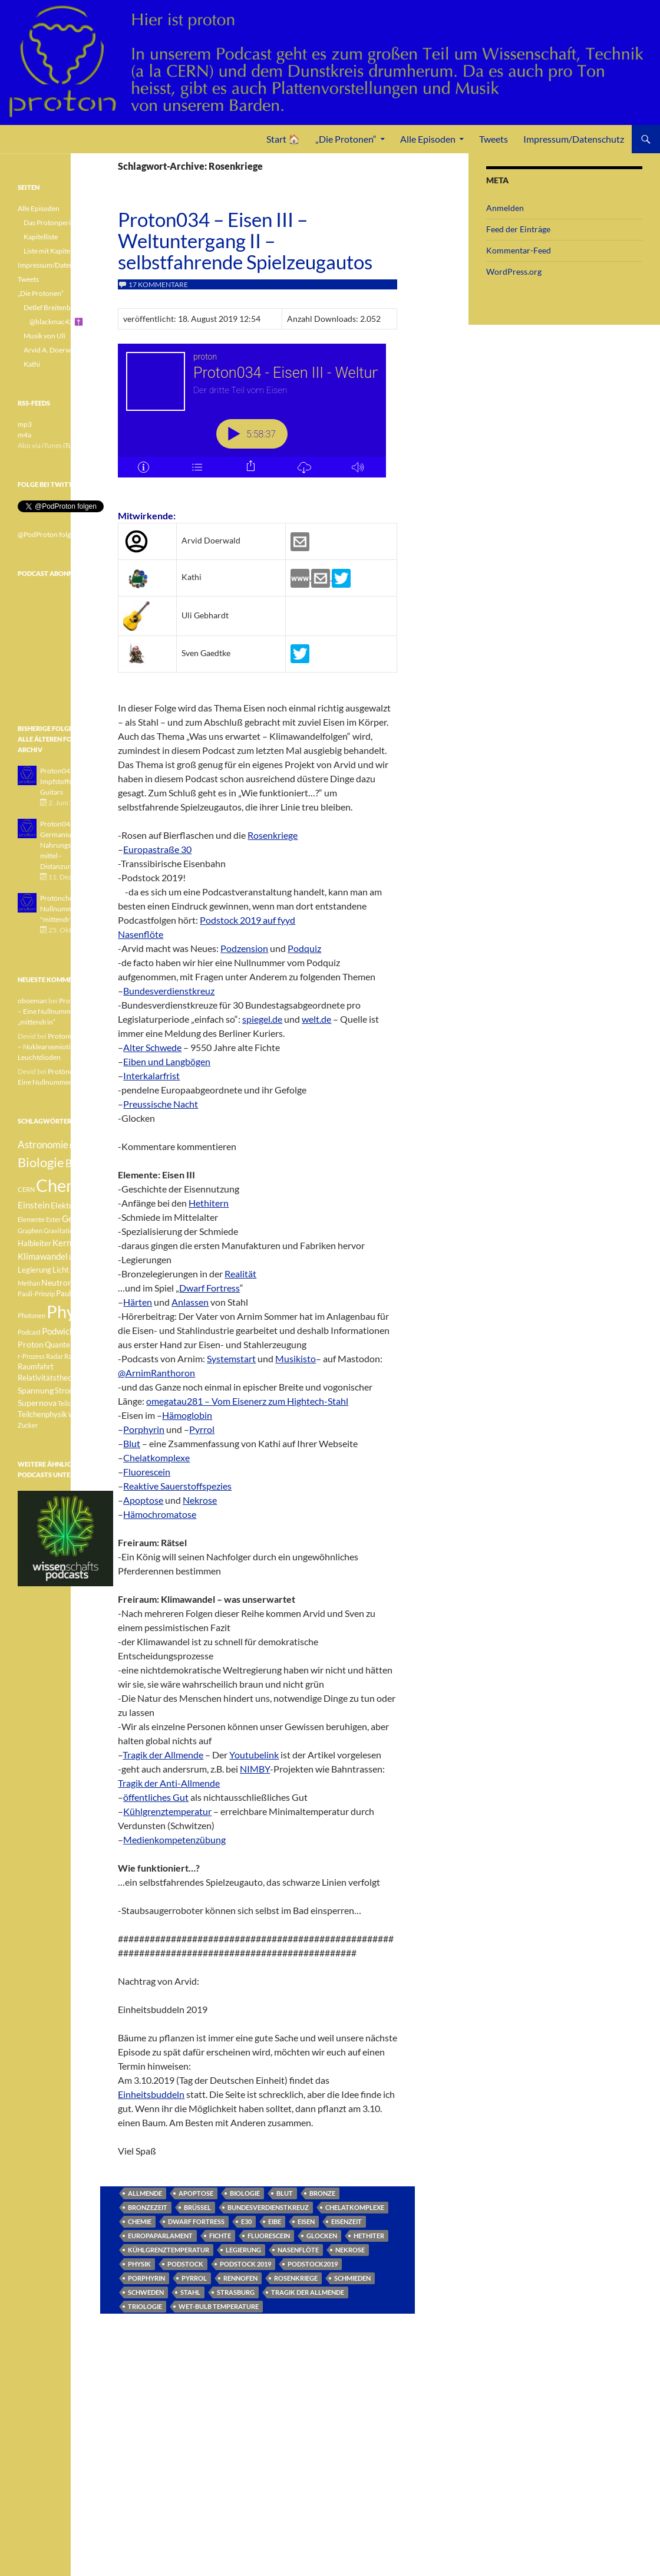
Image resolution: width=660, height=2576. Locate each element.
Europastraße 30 (157, 849)
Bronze (322, 2193)
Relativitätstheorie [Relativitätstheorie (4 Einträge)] (49, 1377)
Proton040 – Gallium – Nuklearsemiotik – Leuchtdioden (65, 1047)
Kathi (32, 364)
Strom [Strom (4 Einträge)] (65, 1390)
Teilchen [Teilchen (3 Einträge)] (69, 1403)
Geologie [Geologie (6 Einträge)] (79, 1218)
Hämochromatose (159, 1514)
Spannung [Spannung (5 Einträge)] (36, 1390)
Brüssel (197, 2207)
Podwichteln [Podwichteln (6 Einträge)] (66, 1331)
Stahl (190, 2292)
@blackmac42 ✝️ (56, 321)
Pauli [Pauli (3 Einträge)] (81, 1283)
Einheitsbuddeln (151, 2094)
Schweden (146, 2292)
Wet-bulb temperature (219, 2306)
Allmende (145, 2193)
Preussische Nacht (160, 1103)
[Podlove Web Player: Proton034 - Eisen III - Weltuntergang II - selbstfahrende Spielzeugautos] (257, 417)
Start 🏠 (283, 138)
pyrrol (194, 2278)
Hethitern (209, 1202)
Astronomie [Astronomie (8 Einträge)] (43, 1144)
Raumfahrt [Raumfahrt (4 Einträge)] (36, 1366)
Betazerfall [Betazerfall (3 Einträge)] (85, 1145)
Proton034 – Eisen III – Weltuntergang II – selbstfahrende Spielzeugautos (245, 240)
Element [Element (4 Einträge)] (97, 1205)
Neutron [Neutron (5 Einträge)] (56, 1282)
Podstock (185, 2264)
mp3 (25, 424)
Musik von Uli (44, 335)
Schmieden (352, 2278)
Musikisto (295, 1358)
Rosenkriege (273, 835)
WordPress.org (514, 271)
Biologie (245, 2193)
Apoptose (143, 1500)
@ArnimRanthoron (156, 1372)
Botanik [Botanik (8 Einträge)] (82, 1163)
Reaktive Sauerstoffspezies (177, 1485)
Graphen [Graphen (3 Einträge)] (30, 1230)
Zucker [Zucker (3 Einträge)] (28, 1425)
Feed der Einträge (518, 229)
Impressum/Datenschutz (573, 138)
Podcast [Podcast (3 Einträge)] (29, 1332)
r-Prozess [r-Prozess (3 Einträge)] (31, 1356)
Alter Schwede (152, 1047)
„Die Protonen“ (346, 138)
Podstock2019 (313, 2264)
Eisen (306, 2221)
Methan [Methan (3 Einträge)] (29, 1283)
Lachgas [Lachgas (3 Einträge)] (81, 1257)
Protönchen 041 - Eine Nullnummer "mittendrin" (74, 909)
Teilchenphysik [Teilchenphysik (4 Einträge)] (42, 1414)
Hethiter (369, 2235)
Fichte (220, 2235)
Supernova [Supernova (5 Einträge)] (37, 1403)
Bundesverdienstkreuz (168, 990)
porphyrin (146, 2278)
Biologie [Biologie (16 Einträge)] (41, 1162)
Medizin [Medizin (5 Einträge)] (85, 1269)
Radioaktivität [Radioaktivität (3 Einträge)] (84, 1356)
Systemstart (231, 1358)
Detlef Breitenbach (53, 307)
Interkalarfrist (151, 1075)
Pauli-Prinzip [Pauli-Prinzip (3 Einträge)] (36, 1293)
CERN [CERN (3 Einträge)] (26, 1189)
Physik (139, 2264)
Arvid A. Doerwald (52, 349)
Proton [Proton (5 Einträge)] (31, 1344)
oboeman (32, 1000)
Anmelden (505, 208)
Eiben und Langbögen (166, 1061)
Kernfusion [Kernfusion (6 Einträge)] (73, 1242)
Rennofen (240, 2278)
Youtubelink (254, 1754)
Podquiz (304, 948)
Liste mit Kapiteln (50, 250)
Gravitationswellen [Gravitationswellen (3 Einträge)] (71, 1230)
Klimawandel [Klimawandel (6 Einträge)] (43, 1256)
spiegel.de (262, 1019)
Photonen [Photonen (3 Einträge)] (31, 1315)
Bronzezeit (147, 2207)
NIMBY (255, 1768)
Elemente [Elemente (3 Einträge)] (31, 1219)
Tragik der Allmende (163, 1754)
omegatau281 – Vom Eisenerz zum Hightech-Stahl (247, 1400)
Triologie (145, 2306)
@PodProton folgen (48, 534)
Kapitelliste (41, 236)
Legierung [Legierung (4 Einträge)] (34, 1270)
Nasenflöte (140, 934)
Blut (131, 1443)
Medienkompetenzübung (174, 1839)
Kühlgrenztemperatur (167, 1811)
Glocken (321, 2235)
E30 (246, 2221)
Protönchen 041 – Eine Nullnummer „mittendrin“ (64, 1011)
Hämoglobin (187, 1415)
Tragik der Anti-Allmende (169, 1782)
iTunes (73, 445)
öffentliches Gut (156, 1797)
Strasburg (236, 2292)
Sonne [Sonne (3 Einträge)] (91, 1378)
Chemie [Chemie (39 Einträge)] (64, 1185)
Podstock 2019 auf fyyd (247, 919)
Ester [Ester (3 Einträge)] (53, 1219)
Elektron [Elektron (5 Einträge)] (66, 1205)
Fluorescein (146, 1471)
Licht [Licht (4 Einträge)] (60, 1270)
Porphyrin (143, 1429)
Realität (240, 1273)
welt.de (316, 1019)
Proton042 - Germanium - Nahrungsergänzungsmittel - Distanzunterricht (73, 845)
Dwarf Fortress (209, 1287)
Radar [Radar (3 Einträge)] (54, 1356)
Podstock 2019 (245, 2264)
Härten (137, 1301)
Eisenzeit (346, 2221)
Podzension (244, 948)
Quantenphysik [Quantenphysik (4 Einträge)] (70, 1344)
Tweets (493, 138)
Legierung (243, 2250)
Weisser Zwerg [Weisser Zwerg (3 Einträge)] (89, 1414)
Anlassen (190, 1301)
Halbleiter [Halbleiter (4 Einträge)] (34, 1243)
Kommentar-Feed (518, 250)
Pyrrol (201, 1429)
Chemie (139, 2221)
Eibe (274, 2221)
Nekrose (200, 1500)
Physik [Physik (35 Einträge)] (71, 1312)
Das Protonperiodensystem (66, 222)
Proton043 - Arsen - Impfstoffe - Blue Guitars (70, 781)
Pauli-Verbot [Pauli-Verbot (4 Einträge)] (77, 1293)
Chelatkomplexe (156, 1457)
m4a (24, 434)
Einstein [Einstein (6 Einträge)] (34, 1205)
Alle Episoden (428, 138)
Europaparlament (160, 2235)
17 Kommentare (158, 284)
